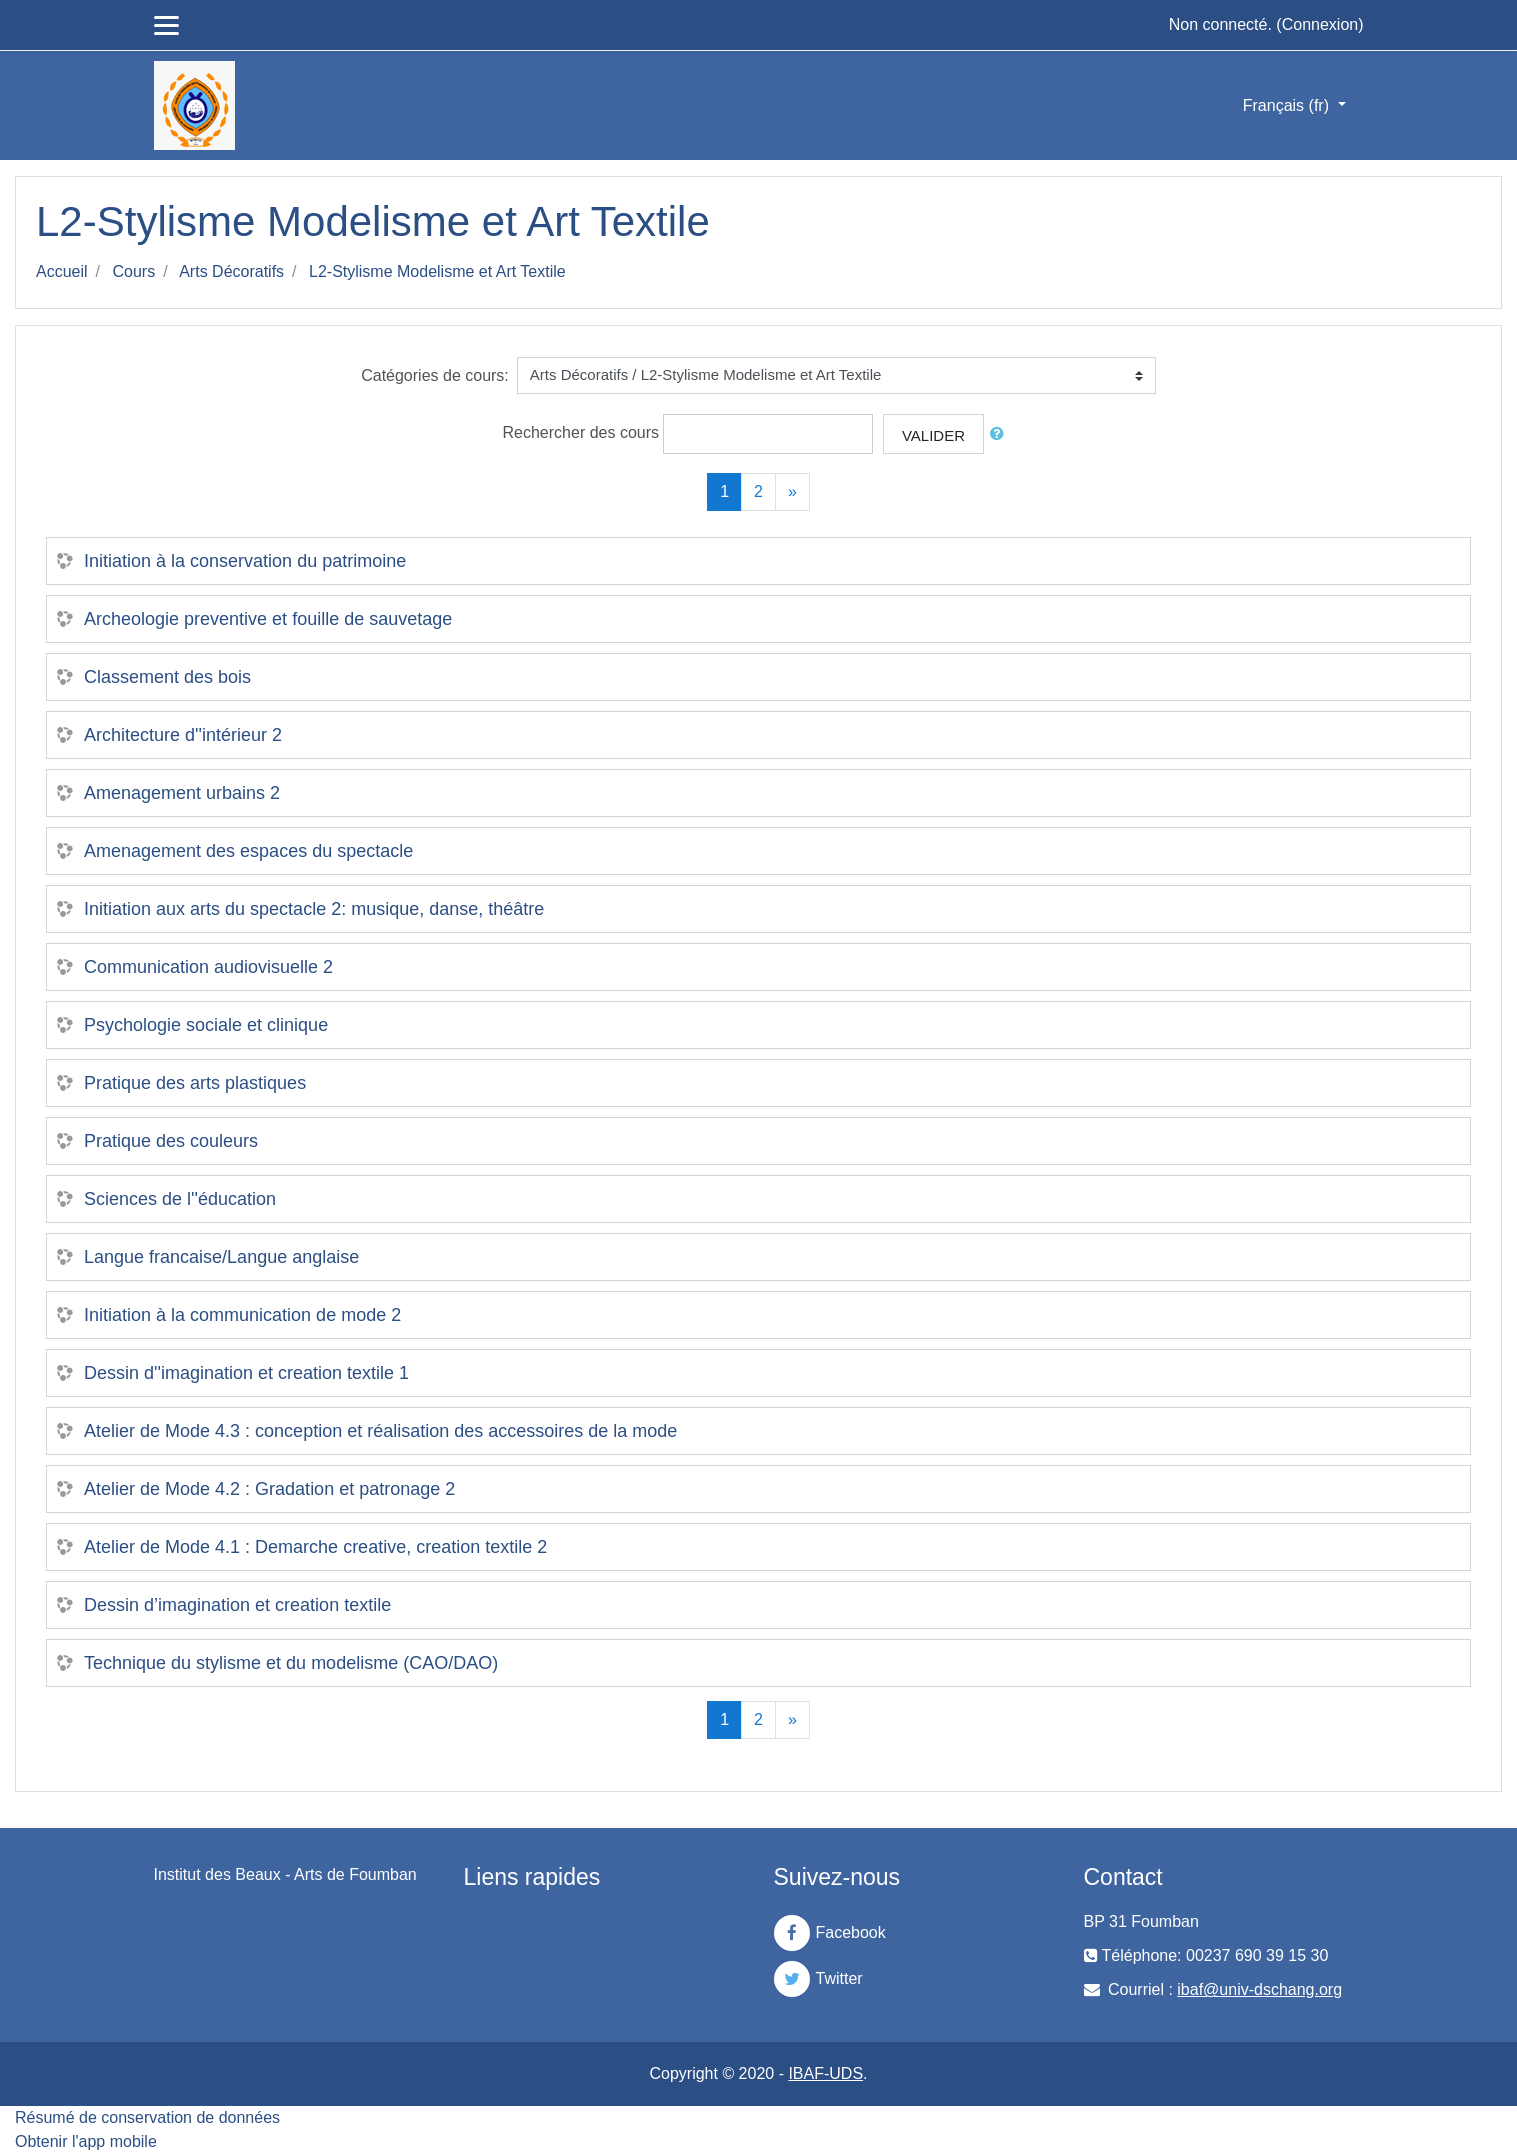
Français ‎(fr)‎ (1288, 105)
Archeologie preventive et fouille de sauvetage (268, 619)
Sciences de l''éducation (180, 1199)
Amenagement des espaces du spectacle (248, 851)
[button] (1001, 434)
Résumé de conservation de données (147, 2117)
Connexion (1320, 24)
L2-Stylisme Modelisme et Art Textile (437, 271)
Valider (933, 435)
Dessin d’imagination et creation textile (237, 1605)
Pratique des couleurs (171, 1141)
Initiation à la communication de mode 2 (242, 1315)
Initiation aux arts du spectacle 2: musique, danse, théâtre (314, 909)
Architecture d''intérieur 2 (183, 735)
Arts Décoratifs (231, 271)
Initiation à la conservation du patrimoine (245, 561)
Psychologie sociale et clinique (206, 1025)
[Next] (792, 492)
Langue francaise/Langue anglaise (221, 1257)
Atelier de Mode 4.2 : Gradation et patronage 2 (269, 1489)
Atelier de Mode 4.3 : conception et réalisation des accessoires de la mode (380, 1431)
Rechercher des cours (581, 432)
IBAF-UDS (825, 2073)
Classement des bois (167, 677)
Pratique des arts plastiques (195, 1083)
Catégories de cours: (435, 375)
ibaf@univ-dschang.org (1259, 1989)
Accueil (62, 271)
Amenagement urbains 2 (182, 793)
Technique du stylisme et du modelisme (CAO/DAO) (291, 1663)
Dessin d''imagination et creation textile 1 (246, 1373)
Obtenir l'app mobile (86, 2141)
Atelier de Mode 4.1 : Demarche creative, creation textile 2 (315, 1547)
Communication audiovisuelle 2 (208, 967)
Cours (133, 271)
